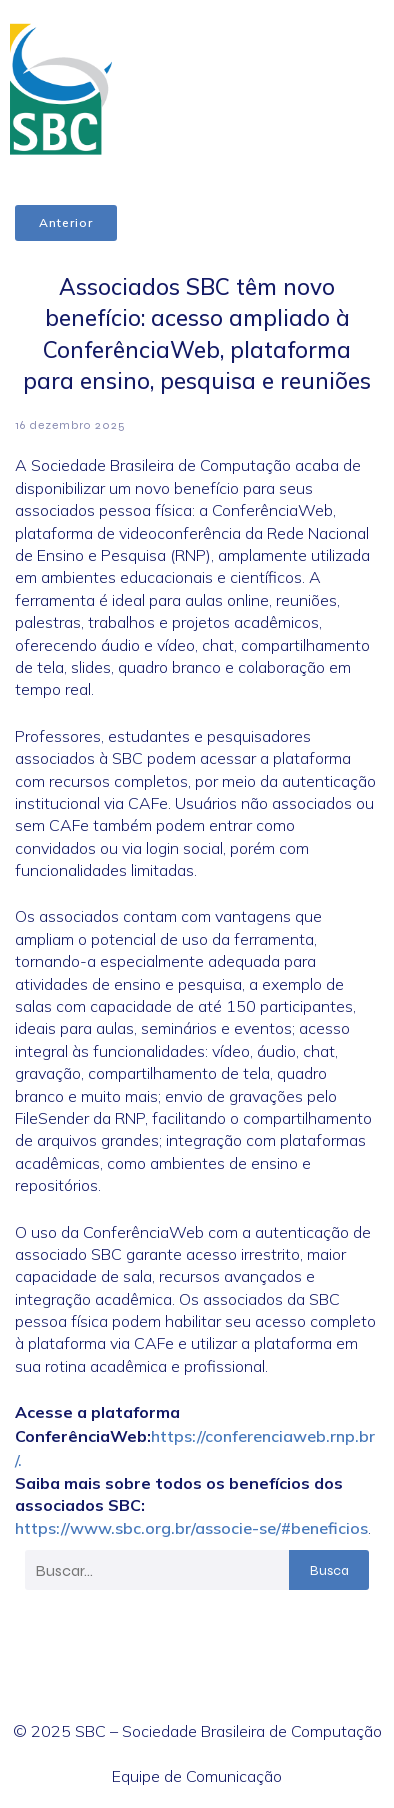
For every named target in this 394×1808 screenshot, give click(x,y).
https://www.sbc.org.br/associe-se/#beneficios (191, 1528)
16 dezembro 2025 (70, 425)
